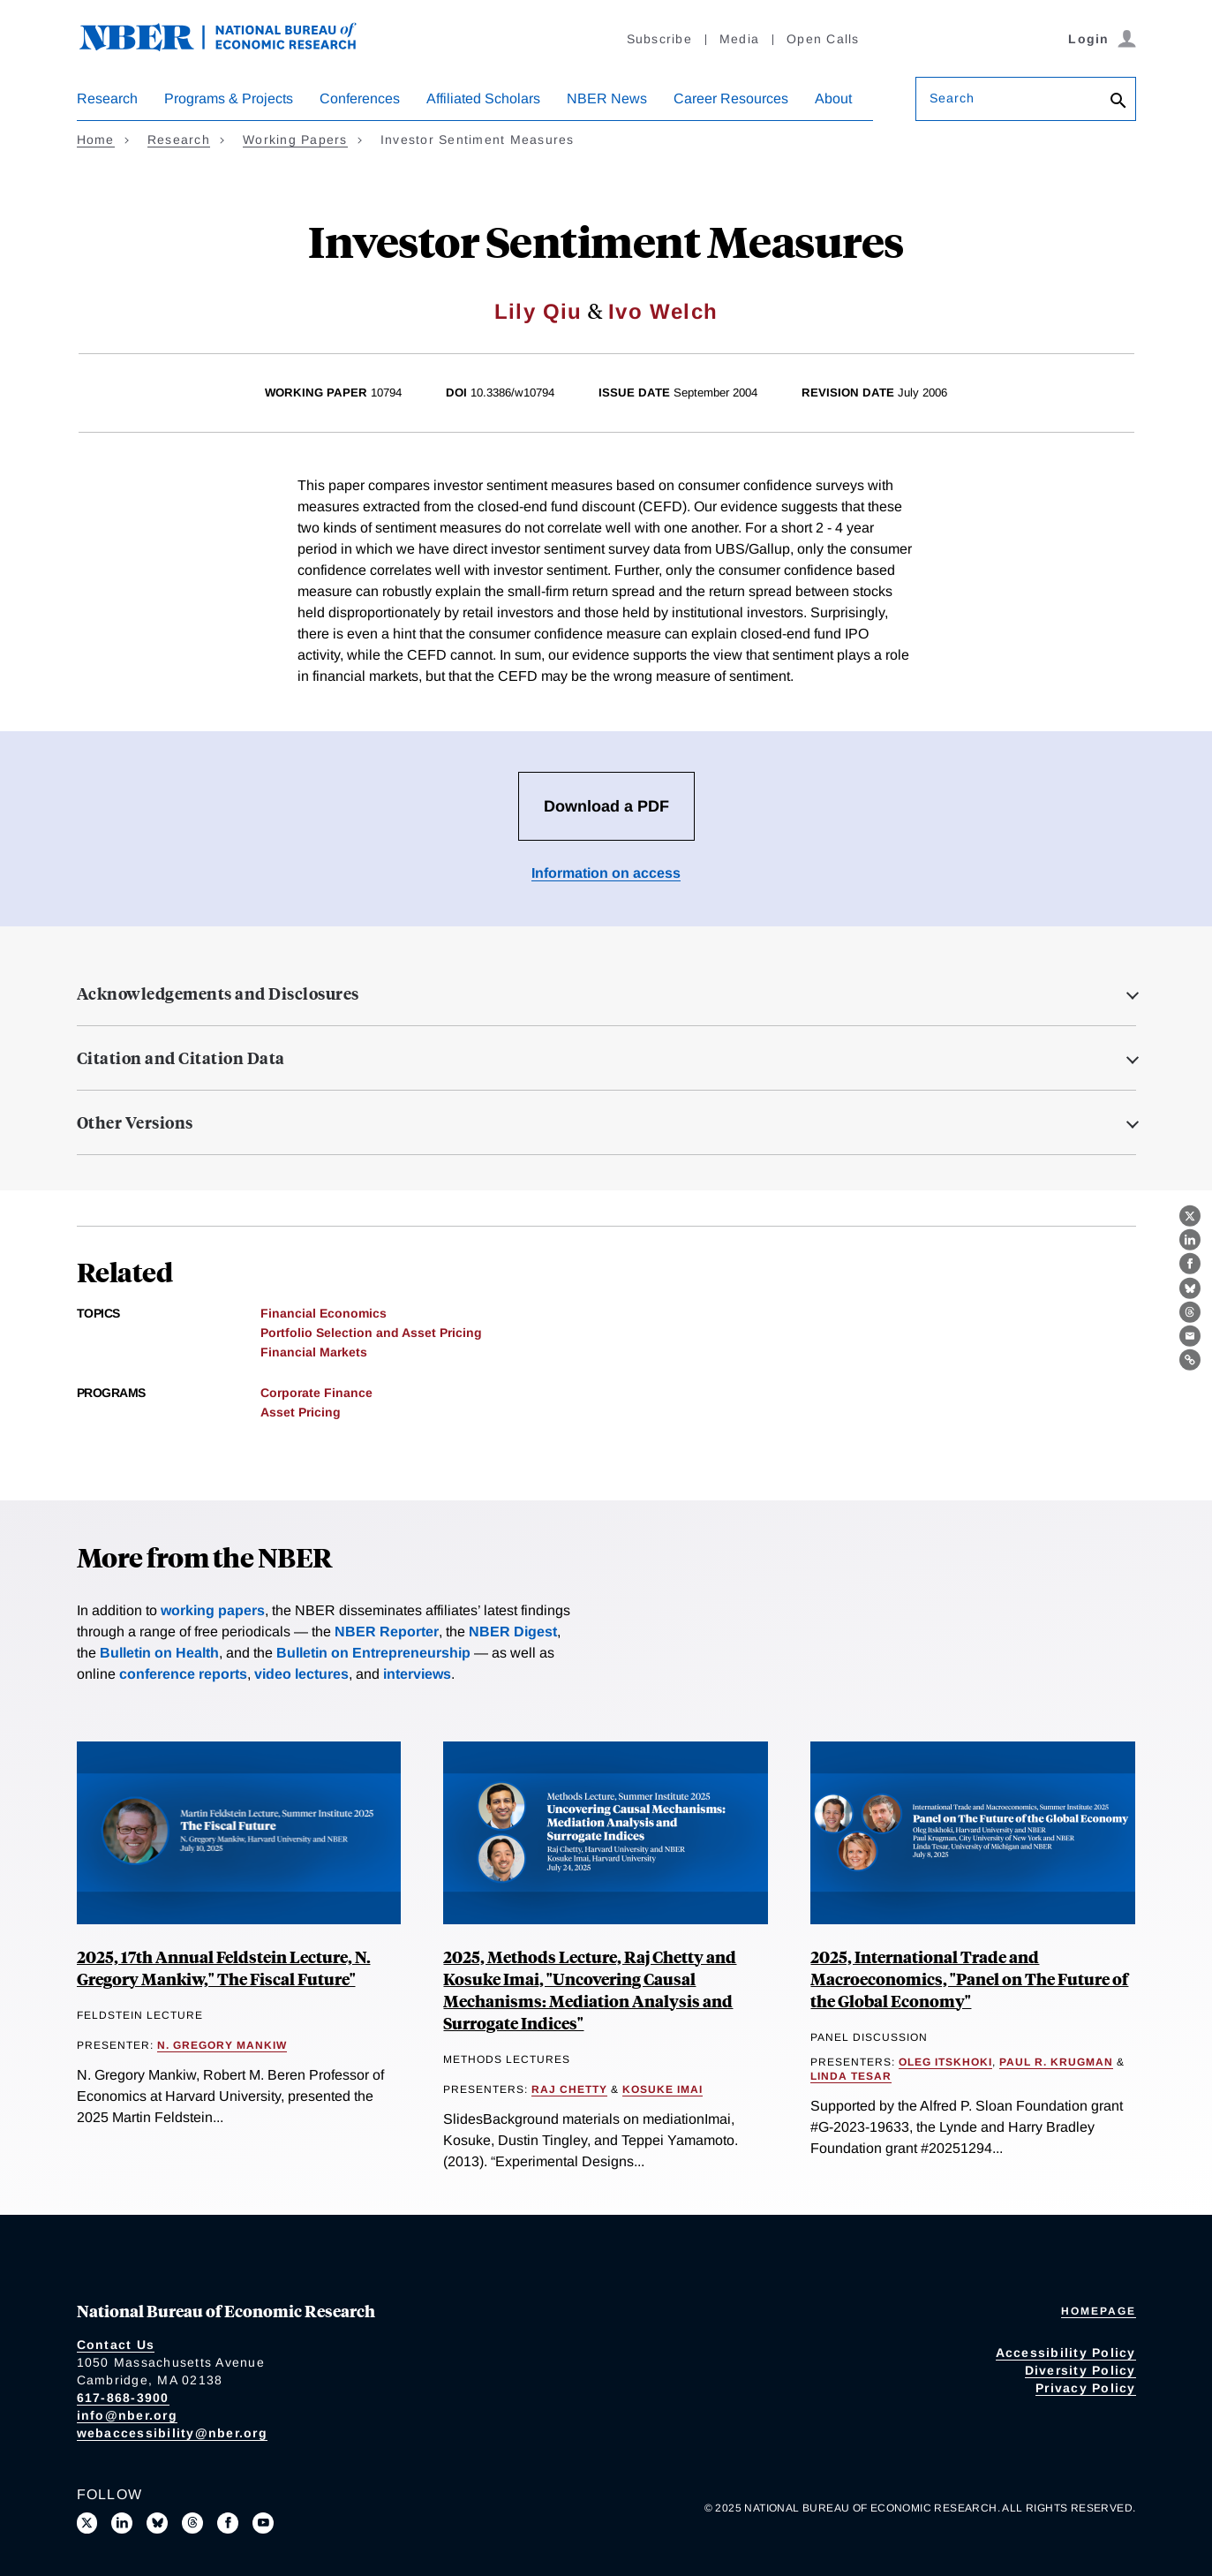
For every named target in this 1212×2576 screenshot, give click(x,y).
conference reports (183, 1673)
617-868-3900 (123, 2398)
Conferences (360, 98)
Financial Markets (313, 1352)
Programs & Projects (228, 98)
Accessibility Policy (1066, 2353)
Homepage (1098, 2311)
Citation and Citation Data (181, 1058)
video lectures (301, 1673)
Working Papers (295, 139)
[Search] (1118, 102)
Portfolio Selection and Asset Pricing (371, 1333)
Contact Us (116, 2345)
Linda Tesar (851, 2076)
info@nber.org (127, 2415)
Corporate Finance (316, 1393)
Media (739, 39)
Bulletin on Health (159, 1652)
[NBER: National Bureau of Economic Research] (232, 46)
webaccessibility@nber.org (172, 2433)
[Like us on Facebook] (227, 2523)
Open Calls (823, 39)
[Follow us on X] (87, 2523)
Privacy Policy (1085, 2388)
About (833, 98)
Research (107, 98)
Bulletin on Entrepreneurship (373, 1652)
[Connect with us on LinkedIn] (121, 2523)
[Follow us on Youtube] (263, 2523)
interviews (417, 1673)
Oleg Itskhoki (945, 2062)
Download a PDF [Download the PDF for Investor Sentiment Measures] (606, 806)
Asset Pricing (300, 1412)
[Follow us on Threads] (192, 2523)
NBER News (607, 98)
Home (96, 139)
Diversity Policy (1080, 2370)
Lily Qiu (538, 311)
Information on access (606, 872)
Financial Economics (323, 1313)
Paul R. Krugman (1056, 2062)
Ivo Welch (663, 311)
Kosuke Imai (662, 2089)
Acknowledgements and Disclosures (218, 993)
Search (952, 98)
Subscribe (659, 39)
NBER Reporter (387, 1631)
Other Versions (135, 1122)
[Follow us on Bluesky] (157, 2523)
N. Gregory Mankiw (222, 2045)
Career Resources (731, 98)
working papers (213, 1610)
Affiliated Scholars (483, 98)
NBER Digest (513, 1631)
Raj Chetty (569, 2089)
